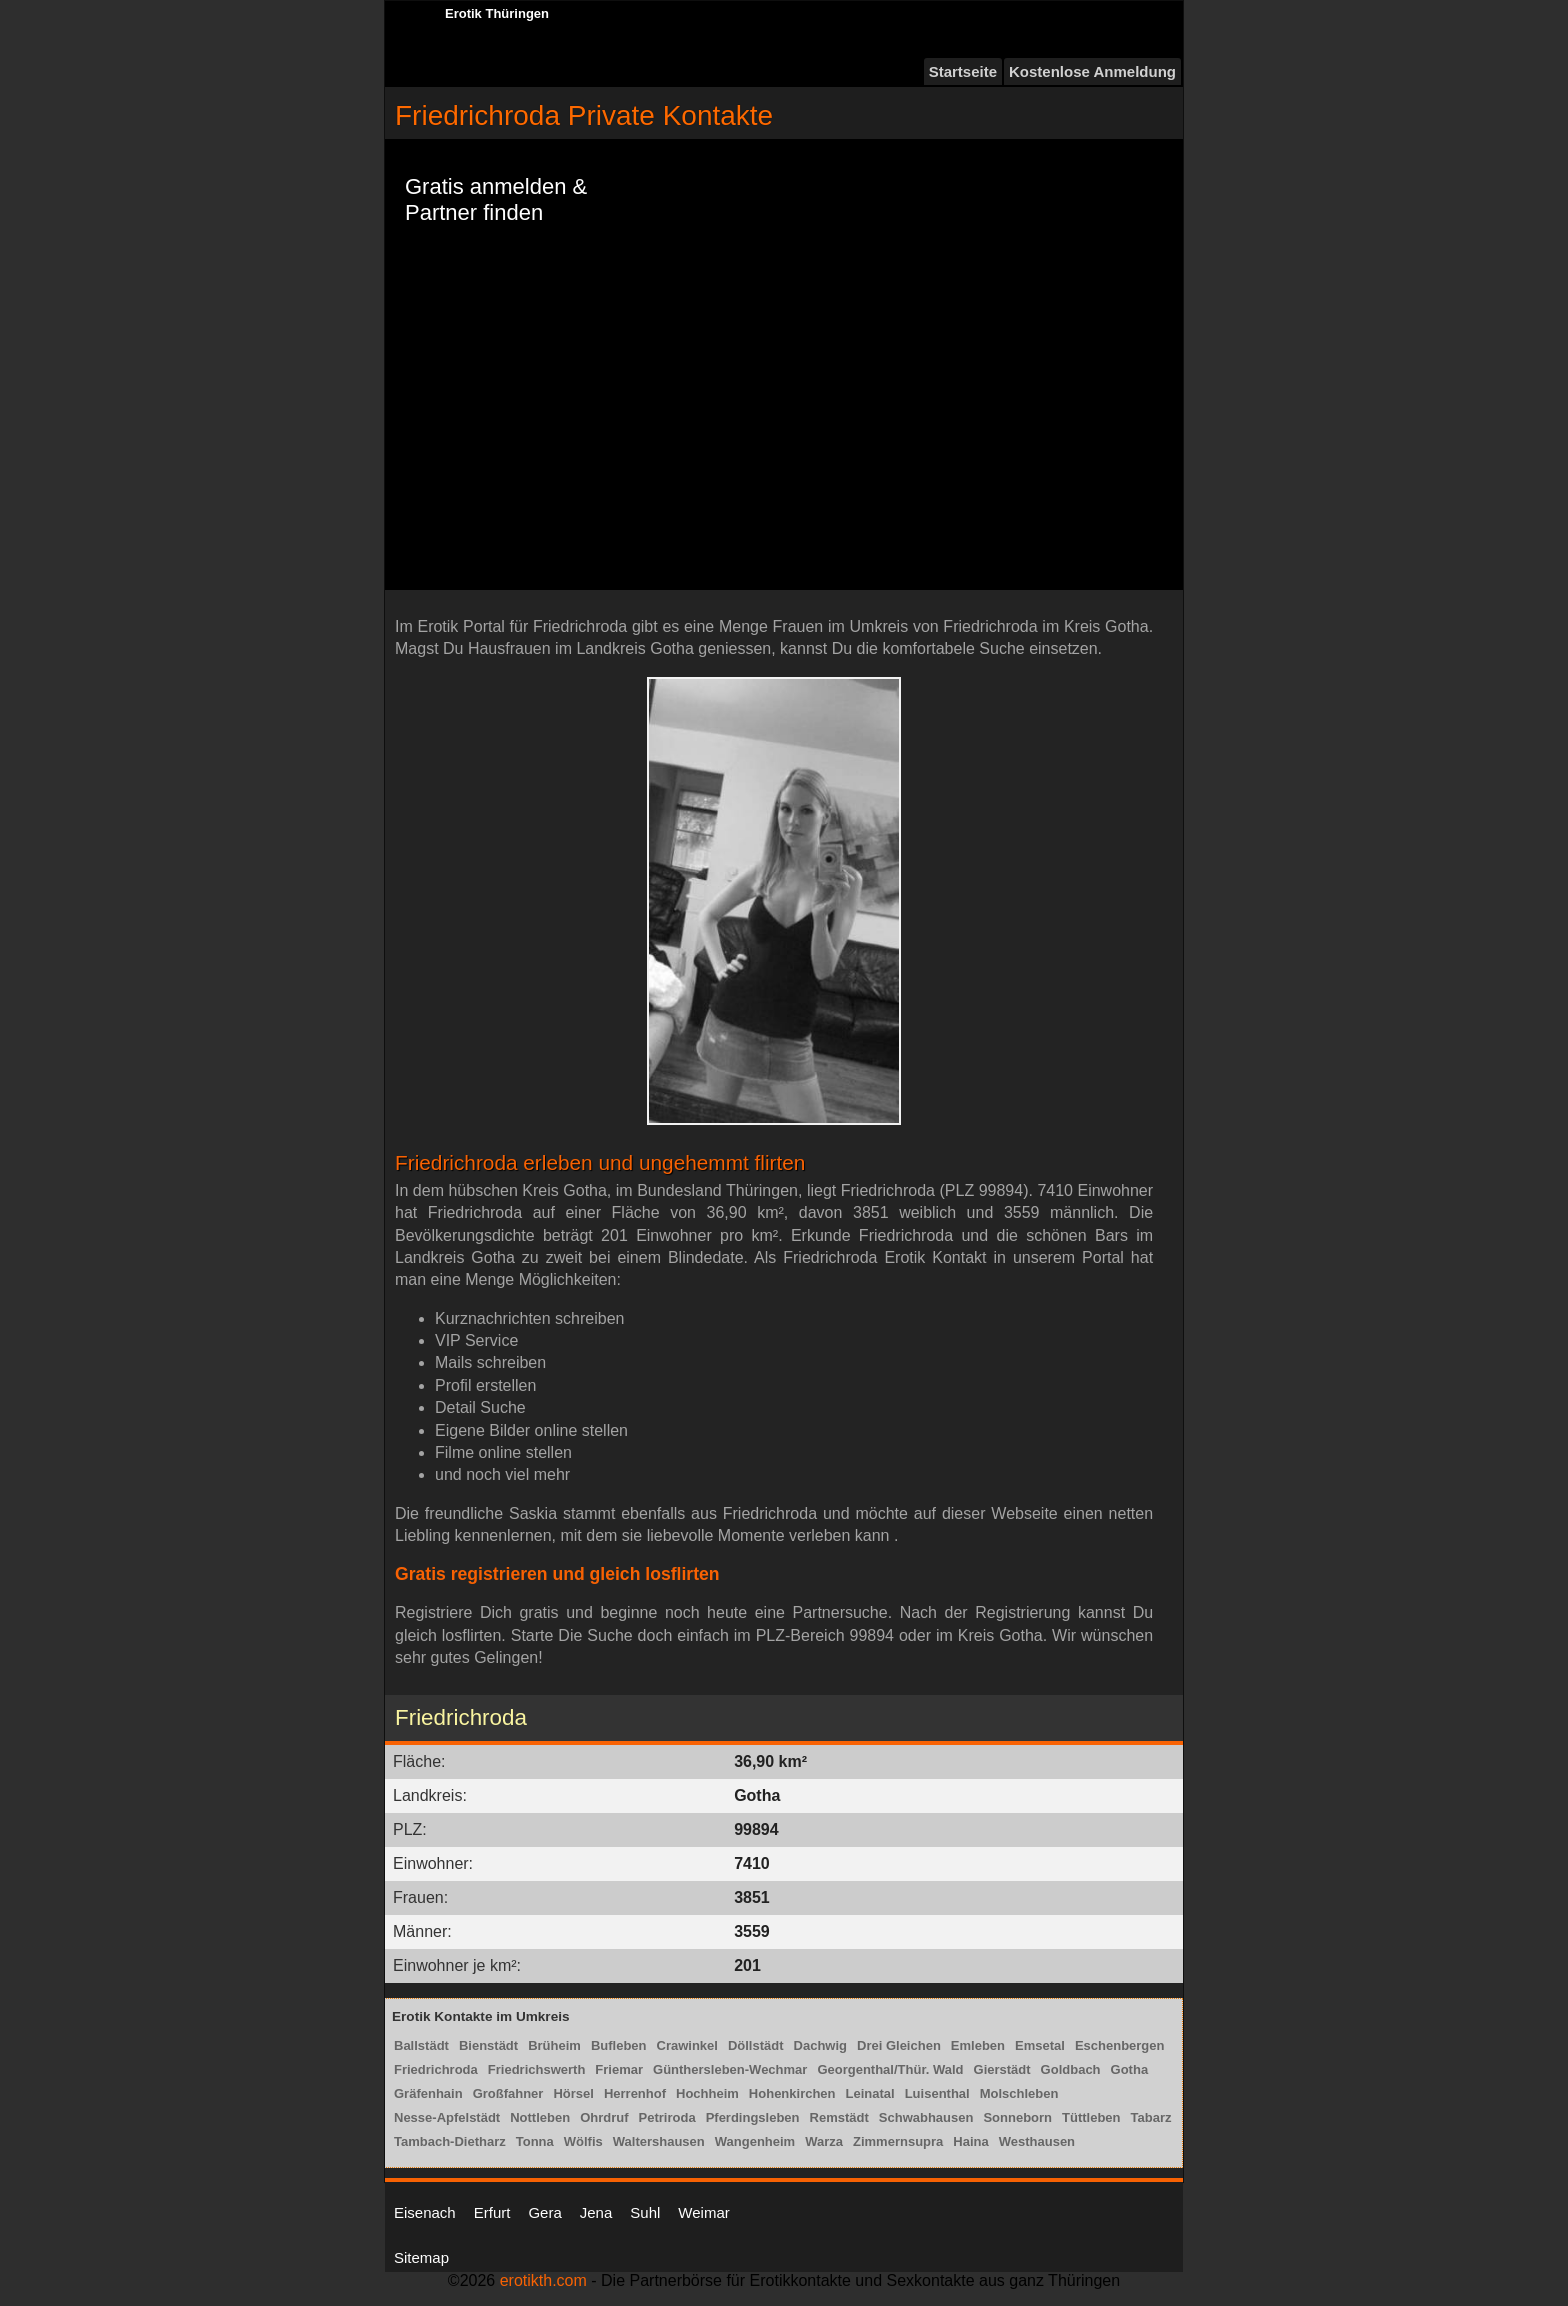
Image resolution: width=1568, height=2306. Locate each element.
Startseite (963, 71)
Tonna (535, 2141)
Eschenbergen (1120, 2045)
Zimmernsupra (898, 2141)
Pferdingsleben (753, 2117)
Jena (596, 2212)
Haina (970, 2141)
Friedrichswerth (537, 2069)
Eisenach (425, 2212)
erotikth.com (543, 2280)
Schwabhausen (926, 2117)
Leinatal (870, 2093)
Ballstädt (421, 2045)
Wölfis (583, 2141)
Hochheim (707, 2093)
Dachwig (820, 2045)
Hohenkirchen (792, 2093)
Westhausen (1037, 2141)
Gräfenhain (428, 2093)
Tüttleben (1091, 2117)
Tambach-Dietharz (450, 2141)
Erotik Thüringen (497, 13)
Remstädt (839, 2117)
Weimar (703, 2212)
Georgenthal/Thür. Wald (890, 2069)
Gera (544, 2212)
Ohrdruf (604, 2117)
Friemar (619, 2069)
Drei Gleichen (899, 2045)
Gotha (1130, 2069)
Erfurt (492, 2212)
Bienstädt (488, 2045)
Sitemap (421, 2257)
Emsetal (1040, 2045)
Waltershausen (659, 2141)
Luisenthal (937, 2093)
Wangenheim (755, 2141)
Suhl (645, 2212)
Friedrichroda (436, 2069)
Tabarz (1151, 2117)
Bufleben (619, 2045)
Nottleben (540, 2117)
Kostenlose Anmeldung (1092, 71)
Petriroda (667, 2117)
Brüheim (554, 2045)
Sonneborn (1017, 2117)
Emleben (978, 2045)
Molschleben (1019, 2093)
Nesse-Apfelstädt (447, 2117)
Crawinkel (687, 2045)
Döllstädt (756, 2045)
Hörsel (573, 2093)
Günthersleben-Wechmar (730, 2069)
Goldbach (1071, 2069)
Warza (824, 2141)
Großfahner (508, 2093)
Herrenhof (635, 2093)
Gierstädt (1002, 2069)
